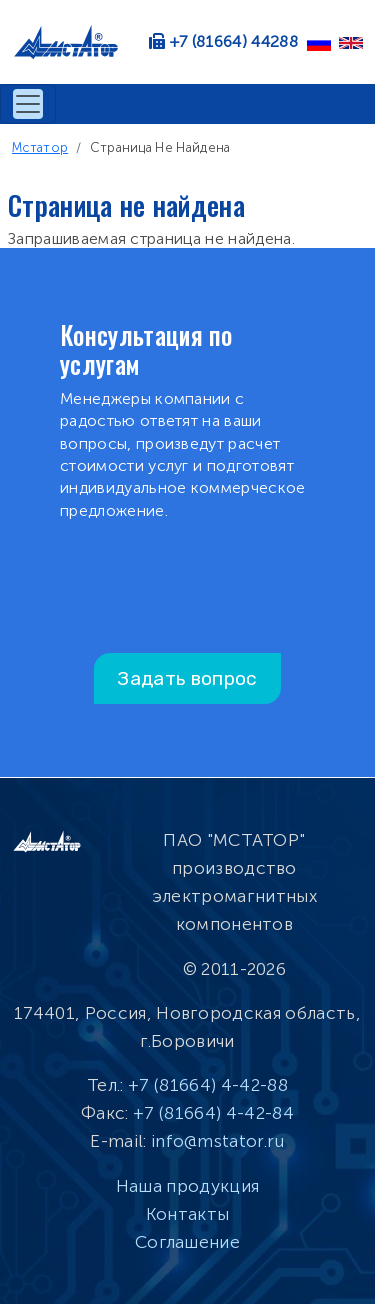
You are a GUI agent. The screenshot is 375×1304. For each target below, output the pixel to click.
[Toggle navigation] (28, 104)
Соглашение (187, 1242)
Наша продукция (187, 1186)
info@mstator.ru (218, 1141)
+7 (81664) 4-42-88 (208, 1085)
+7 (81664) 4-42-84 (213, 1113)
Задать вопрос (187, 678)
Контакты (188, 1214)
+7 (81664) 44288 (234, 41)
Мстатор (40, 147)
